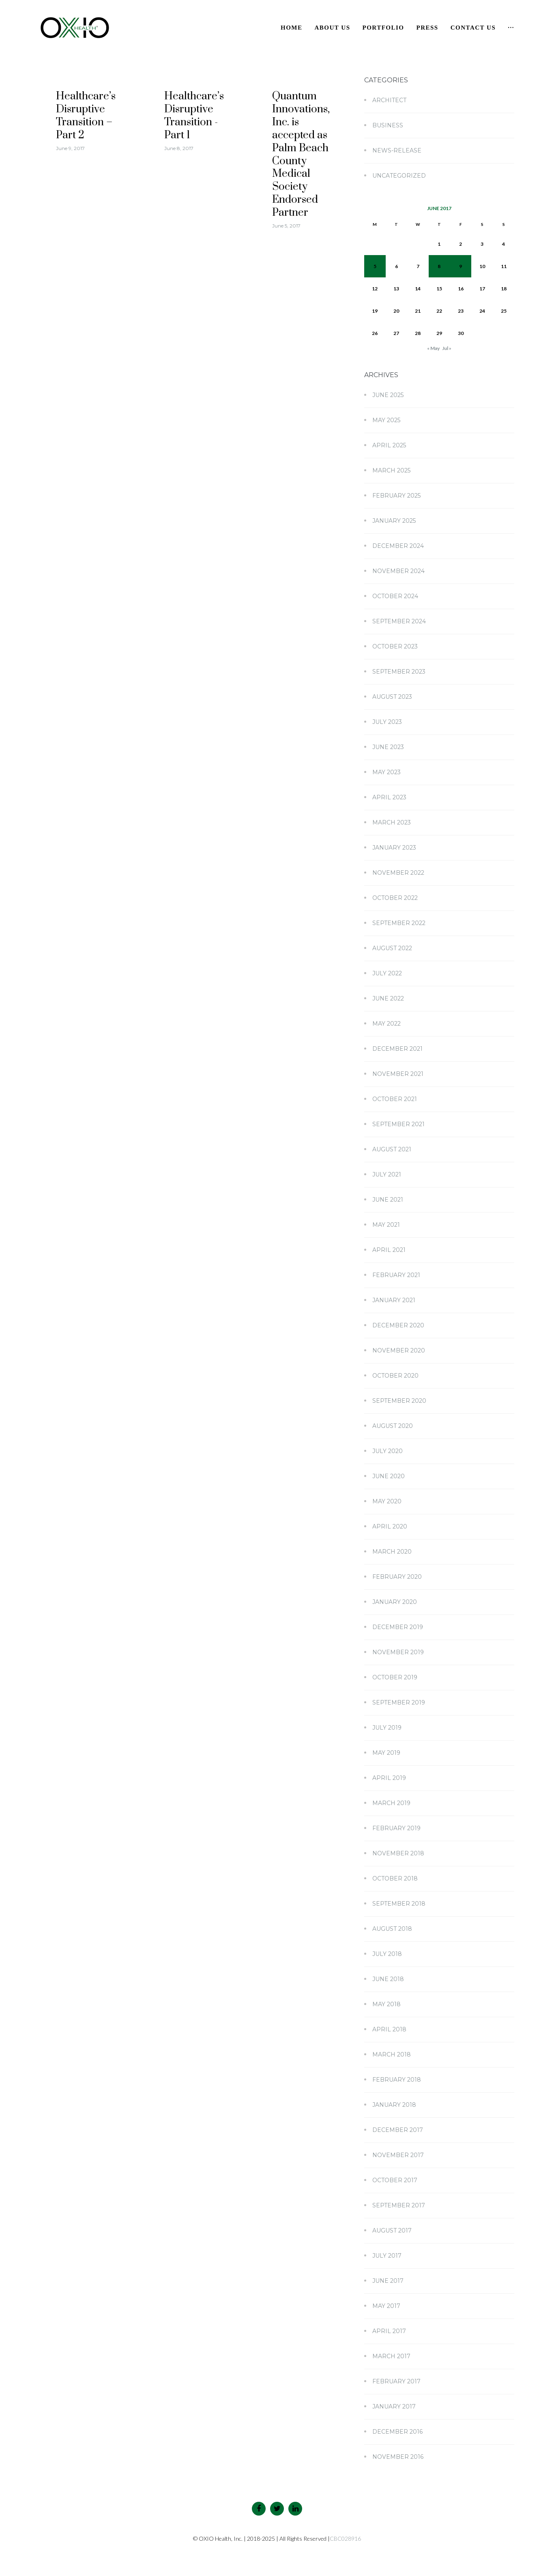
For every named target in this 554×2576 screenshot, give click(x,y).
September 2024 (399, 621)
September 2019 (398, 1702)
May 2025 (386, 420)
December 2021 (397, 1048)
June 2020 (388, 1476)
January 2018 (394, 2104)
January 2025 (394, 520)
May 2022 (386, 1023)
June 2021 (387, 1199)
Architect (389, 100)
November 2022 (398, 872)
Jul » (446, 348)
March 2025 (391, 470)
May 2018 (386, 2004)
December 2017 (397, 2130)
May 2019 (386, 1752)
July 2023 (387, 722)
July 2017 (387, 2255)
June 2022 (388, 998)
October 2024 (395, 596)
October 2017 (394, 2180)
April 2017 (389, 2331)
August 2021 (391, 1149)
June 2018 (388, 1979)
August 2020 (392, 1426)
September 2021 (398, 1124)
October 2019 (394, 1677)
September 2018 (398, 1903)
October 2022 (395, 898)
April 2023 (389, 797)
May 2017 (386, 2306)
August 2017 (392, 2230)
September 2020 (399, 1400)
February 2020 (397, 1576)
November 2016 (397, 2456)
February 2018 (396, 2079)
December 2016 (397, 2431)
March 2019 (391, 1803)
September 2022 (398, 923)
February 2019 (396, 1828)
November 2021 (397, 1074)
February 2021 (396, 1275)
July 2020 (387, 1451)
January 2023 (394, 847)
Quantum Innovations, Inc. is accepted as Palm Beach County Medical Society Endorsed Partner (301, 154)
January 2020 (394, 1602)
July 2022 (387, 973)
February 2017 (396, 2381)
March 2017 (391, 2356)
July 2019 (387, 1727)
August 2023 (392, 696)
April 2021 (389, 1250)
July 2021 (386, 1174)
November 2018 (398, 1853)
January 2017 (394, 2406)
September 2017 (398, 2205)
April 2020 (389, 1526)
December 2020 (398, 1325)
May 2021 (386, 1224)
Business (387, 125)
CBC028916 (345, 2538)
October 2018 (395, 1878)
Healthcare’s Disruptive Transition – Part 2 (86, 116)
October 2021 (394, 1099)
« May (433, 348)
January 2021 (393, 1300)
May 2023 (386, 772)
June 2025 (388, 395)
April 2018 (389, 2029)
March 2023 (391, 822)
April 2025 (389, 445)
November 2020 (398, 1350)
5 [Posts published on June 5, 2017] (375, 266)
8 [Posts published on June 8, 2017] (439, 266)
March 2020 (392, 1551)
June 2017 (388, 2280)
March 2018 (391, 2054)
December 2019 (397, 1627)
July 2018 (387, 1954)
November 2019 (398, 1652)
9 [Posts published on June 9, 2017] (460, 266)
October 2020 (395, 1375)
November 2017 (398, 2155)
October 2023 (395, 646)
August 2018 (392, 1928)
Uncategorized (399, 175)
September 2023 (398, 671)
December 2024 (398, 546)
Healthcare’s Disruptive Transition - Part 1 (194, 116)
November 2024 (398, 571)
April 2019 (389, 1778)
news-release (396, 150)
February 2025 (396, 495)
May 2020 (387, 1501)
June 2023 (388, 747)
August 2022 (392, 948)
